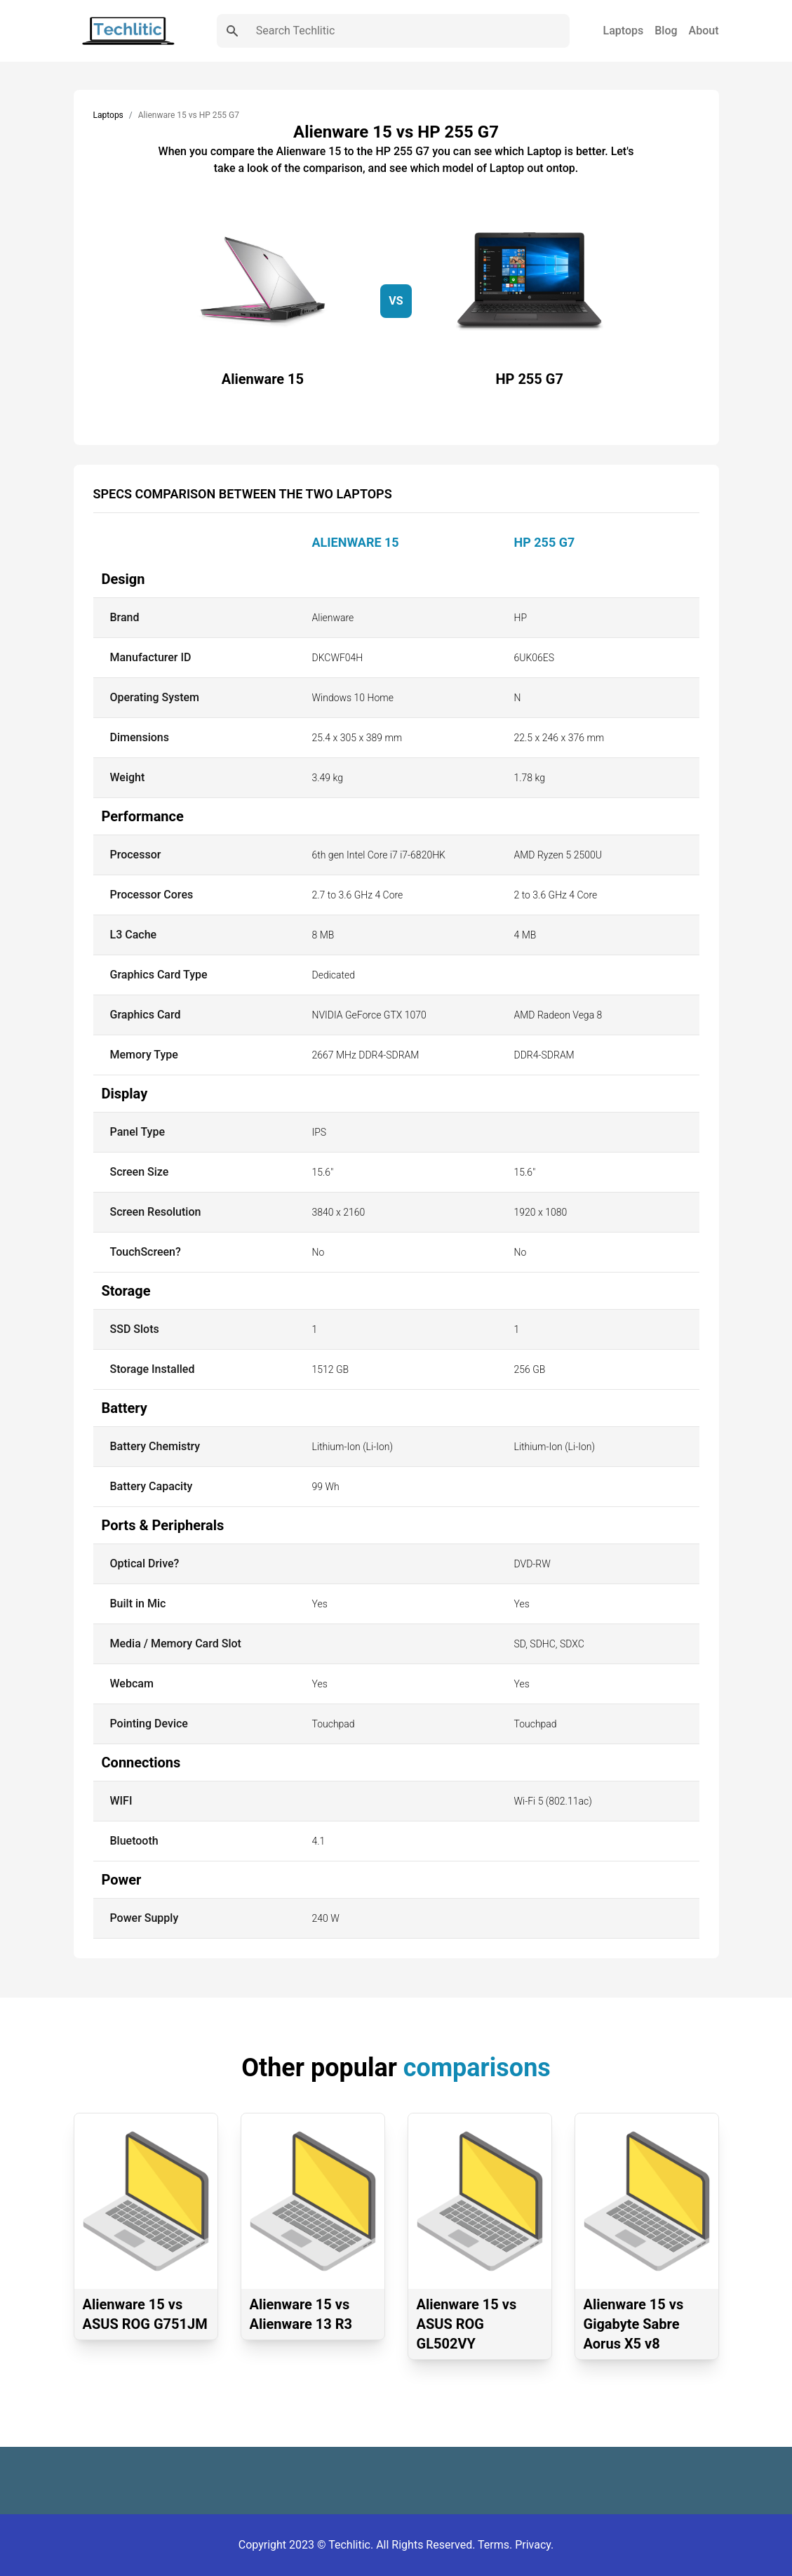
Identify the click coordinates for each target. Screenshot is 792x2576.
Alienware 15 (355, 542)
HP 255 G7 (544, 542)
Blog (666, 30)
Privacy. (534, 2544)
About (704, 30)
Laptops (623, 30)
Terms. (496, 2544)
